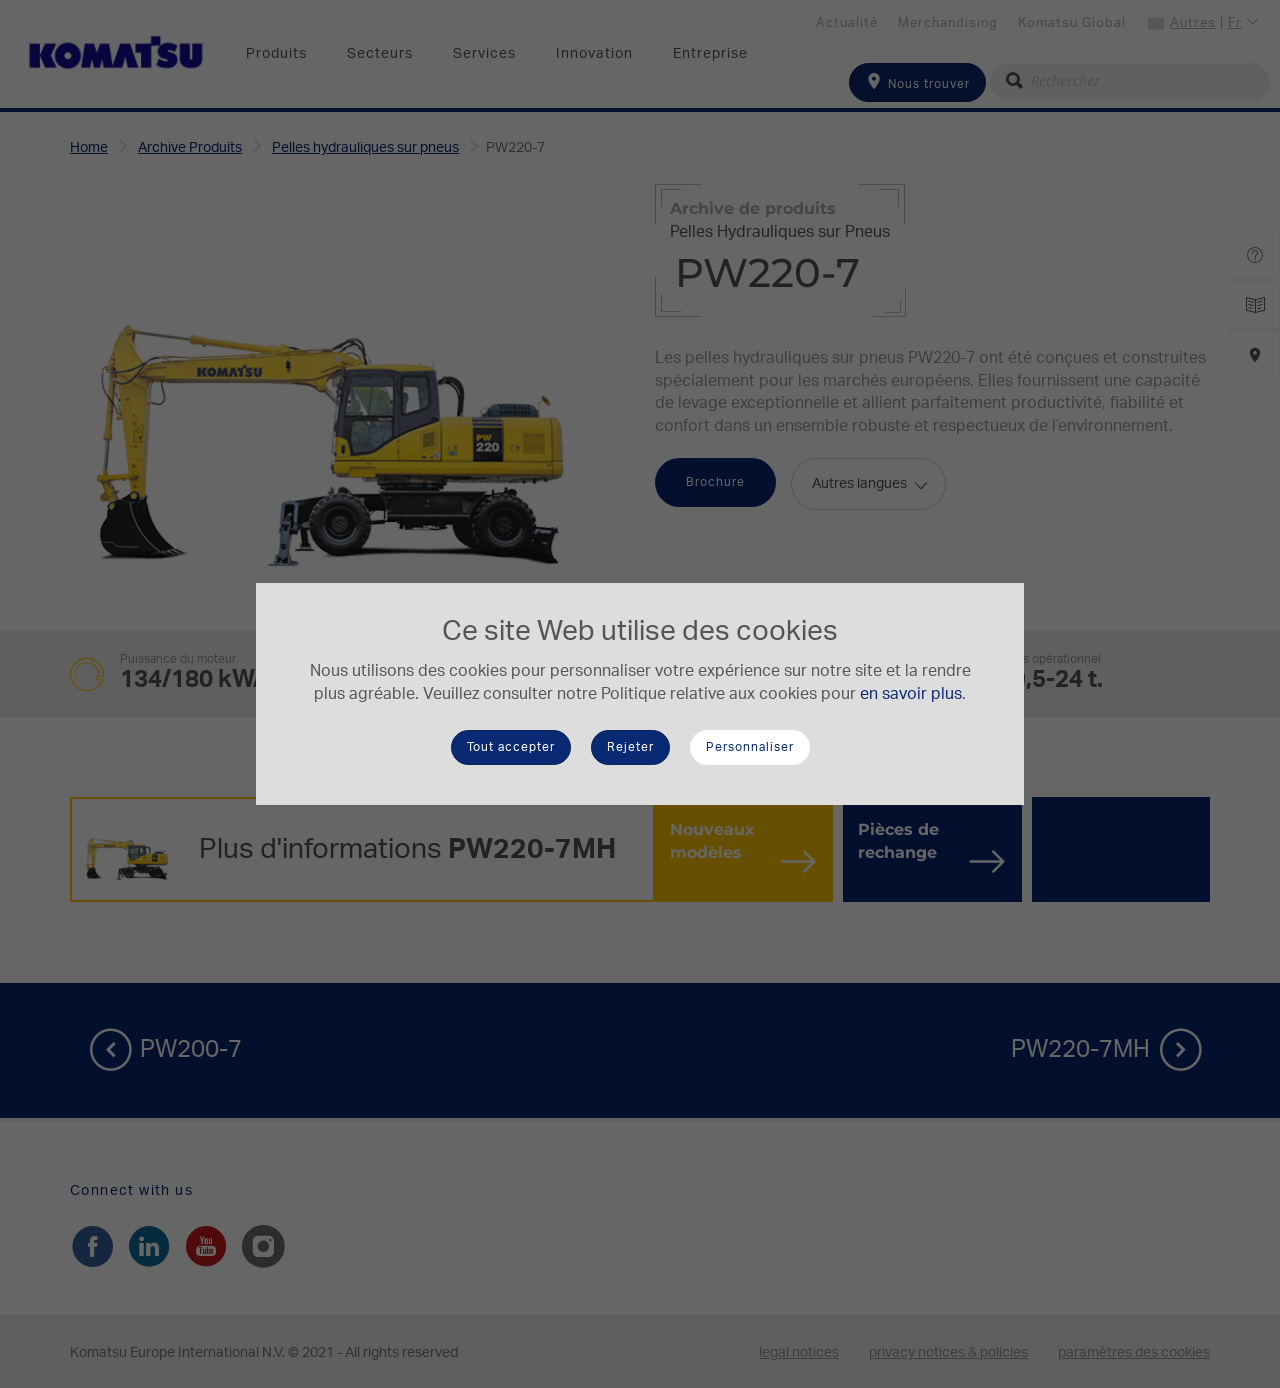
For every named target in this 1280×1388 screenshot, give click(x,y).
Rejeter (630, 747)
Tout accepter (511, 747)
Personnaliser (750, 747)
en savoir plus (911, 694)
